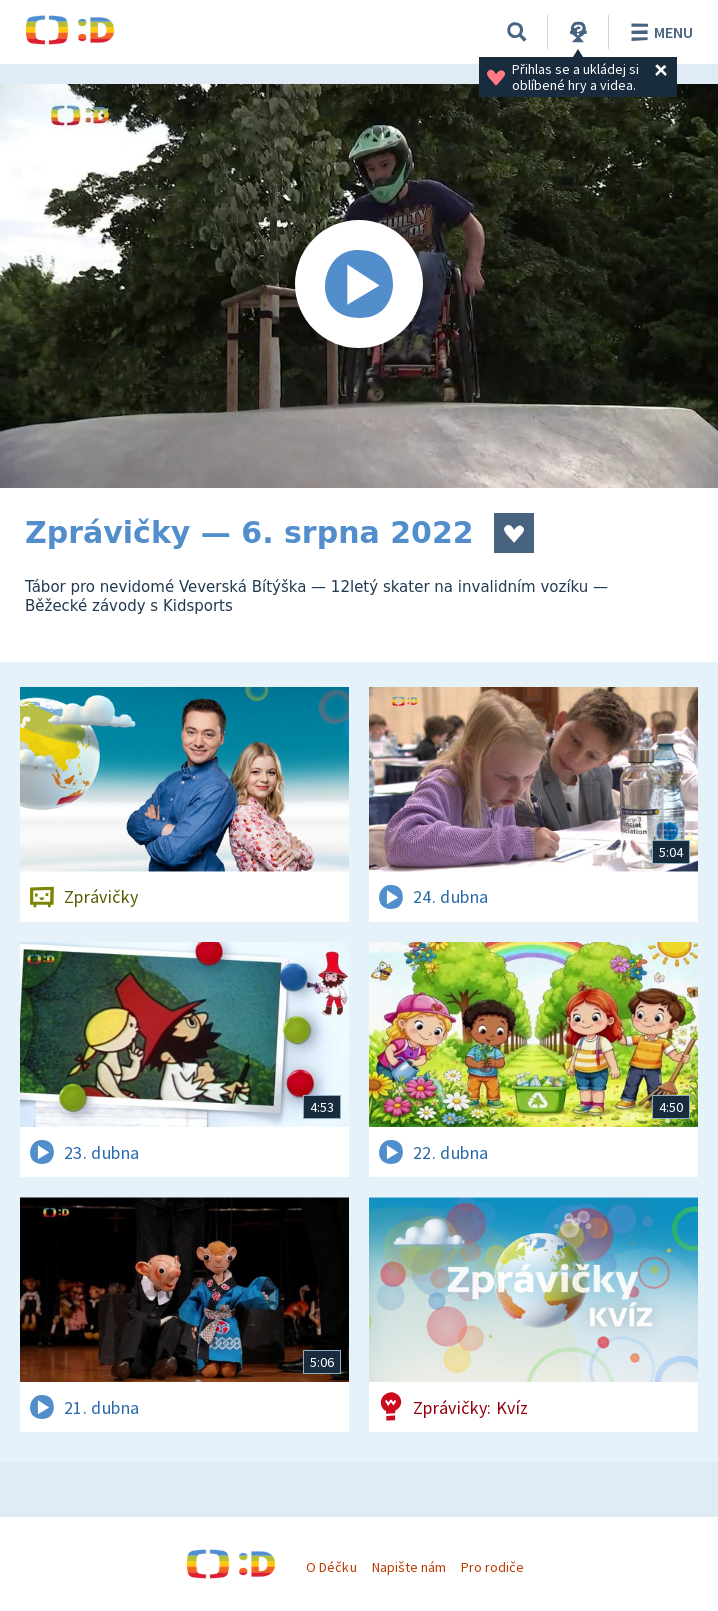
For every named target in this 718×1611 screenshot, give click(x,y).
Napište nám (409, 1567)
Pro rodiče (492, 1567)
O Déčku (331, 1567)
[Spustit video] (359, 286)
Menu (658, 32)
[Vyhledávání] (517, 32)
